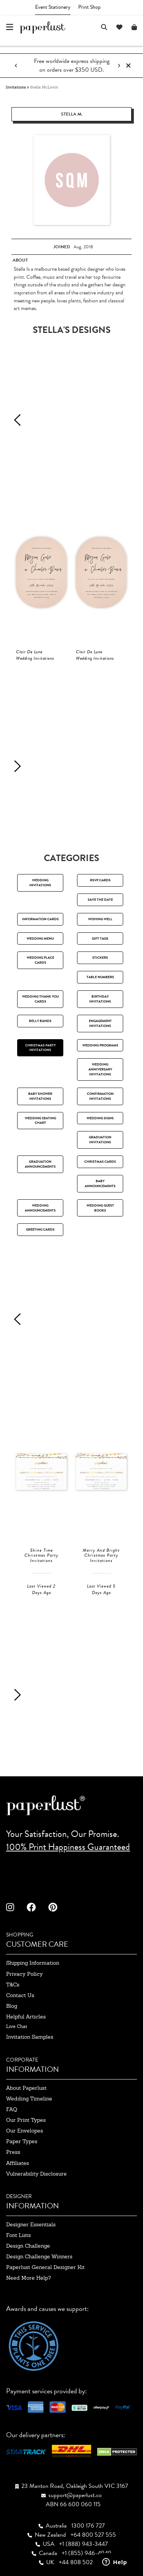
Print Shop (89, 7)
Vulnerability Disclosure (36, 2173)
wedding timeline (29, 2098)
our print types (26, 2119)
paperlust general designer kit (45, 2267)
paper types (21, 2141)
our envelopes (24, 2130)
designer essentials (31, 2224)
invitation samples (29, 2036)
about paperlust (26, 2087)
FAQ (11, 2109)
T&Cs (12, 1984)
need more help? (28, 2277)
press (13, 2152)
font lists (18, 2235)
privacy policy (24, 1973)
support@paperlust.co (75, 2495)
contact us (20, 1995)
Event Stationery (53, 7)
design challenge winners (39, 2256)
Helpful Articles (26, 2016)
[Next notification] (119, 65)
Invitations (16, 87)
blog (11, 2005)
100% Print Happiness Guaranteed (68, 1847)
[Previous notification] (16, 65)
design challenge (28, 2245)
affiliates (17, 2163)
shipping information (32, 1962)
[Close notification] (128, 65)
